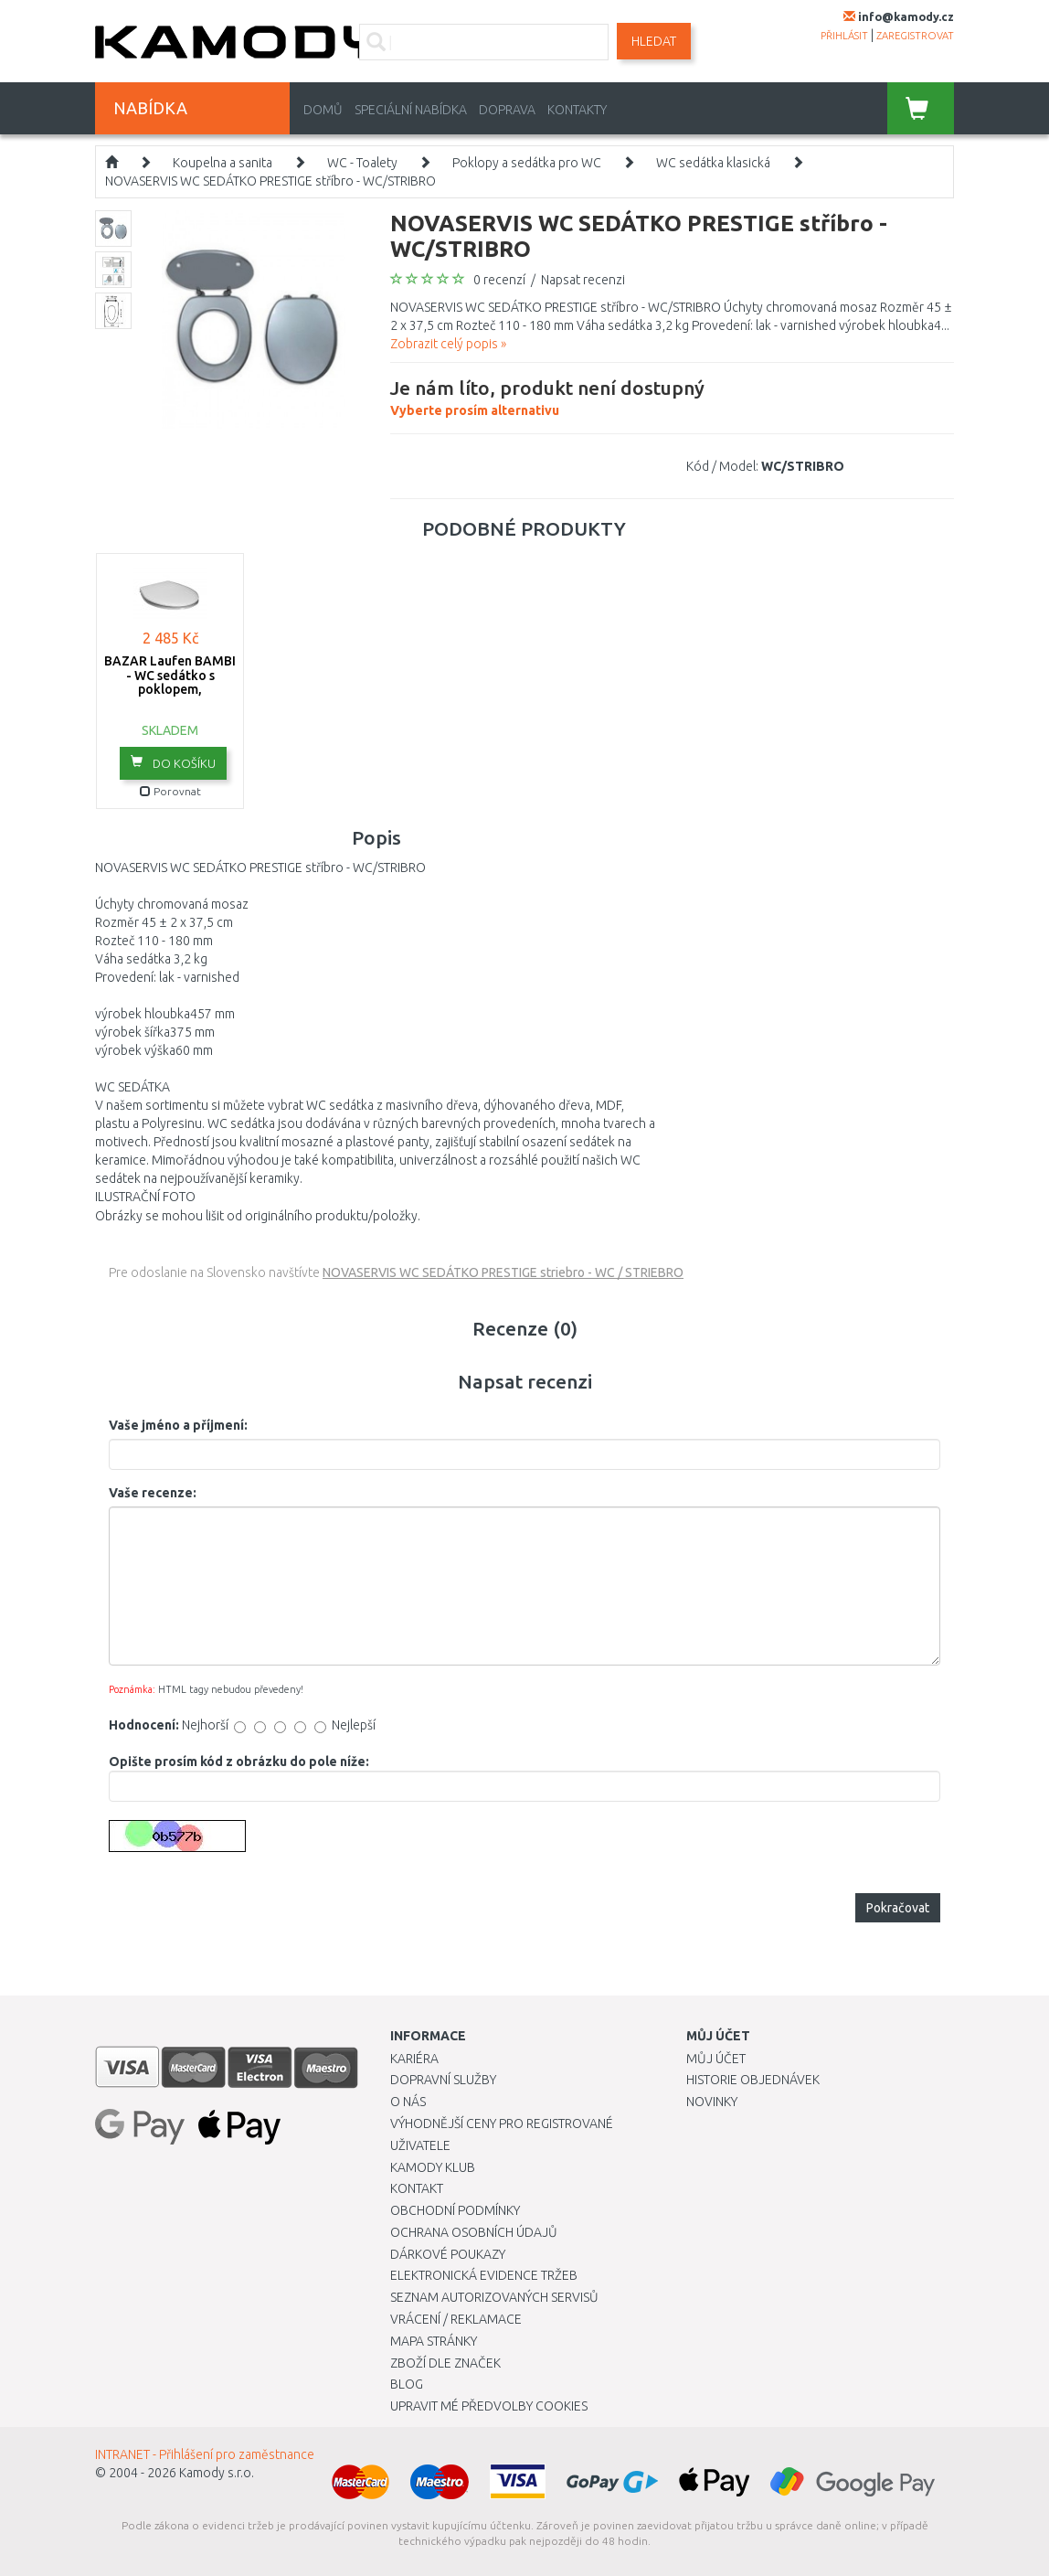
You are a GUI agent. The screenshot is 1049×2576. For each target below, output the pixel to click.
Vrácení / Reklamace (456, 2319)
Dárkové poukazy (447, 2254)
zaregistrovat (915, 35)
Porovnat (170, 791)
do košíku (173, 762)
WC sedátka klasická (713, 162)
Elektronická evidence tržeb (483, 2275)
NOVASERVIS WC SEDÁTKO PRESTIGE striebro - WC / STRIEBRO (503, 1272)
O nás (408, 2101)
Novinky (711, 2101)
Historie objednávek (753, 2079)
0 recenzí (499, 279)
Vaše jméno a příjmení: (178, 1425)
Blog (406, 2384)
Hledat (653, 41)
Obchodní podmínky (455, 2210)
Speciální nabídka (411, 109)
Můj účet (716, 2058)
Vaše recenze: (152, 1492)
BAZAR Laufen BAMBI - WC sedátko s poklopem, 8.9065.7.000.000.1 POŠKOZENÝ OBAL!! (170, 689)
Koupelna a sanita (222, 162)
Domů (323, 109)
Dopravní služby (443, 2079)
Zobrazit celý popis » (448, 343)
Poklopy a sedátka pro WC (526, 162)
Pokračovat (897, 1907)
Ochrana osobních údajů (473, 2232)
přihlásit (844, 35)
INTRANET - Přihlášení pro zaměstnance (204, 2454)
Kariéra (414, 2058)
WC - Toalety (362, 162)
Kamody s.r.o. (216, 2472)
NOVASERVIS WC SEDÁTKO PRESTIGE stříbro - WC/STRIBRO (270, 181)
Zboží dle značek (445, 2363)
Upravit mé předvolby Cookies (489, 2406)
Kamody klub (432, 2167)
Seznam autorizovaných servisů (494, 2297)
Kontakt (416, 2188)
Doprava (507, 109)
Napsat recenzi (583, 279)
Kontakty (577, 109)
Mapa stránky (433, 2341)
